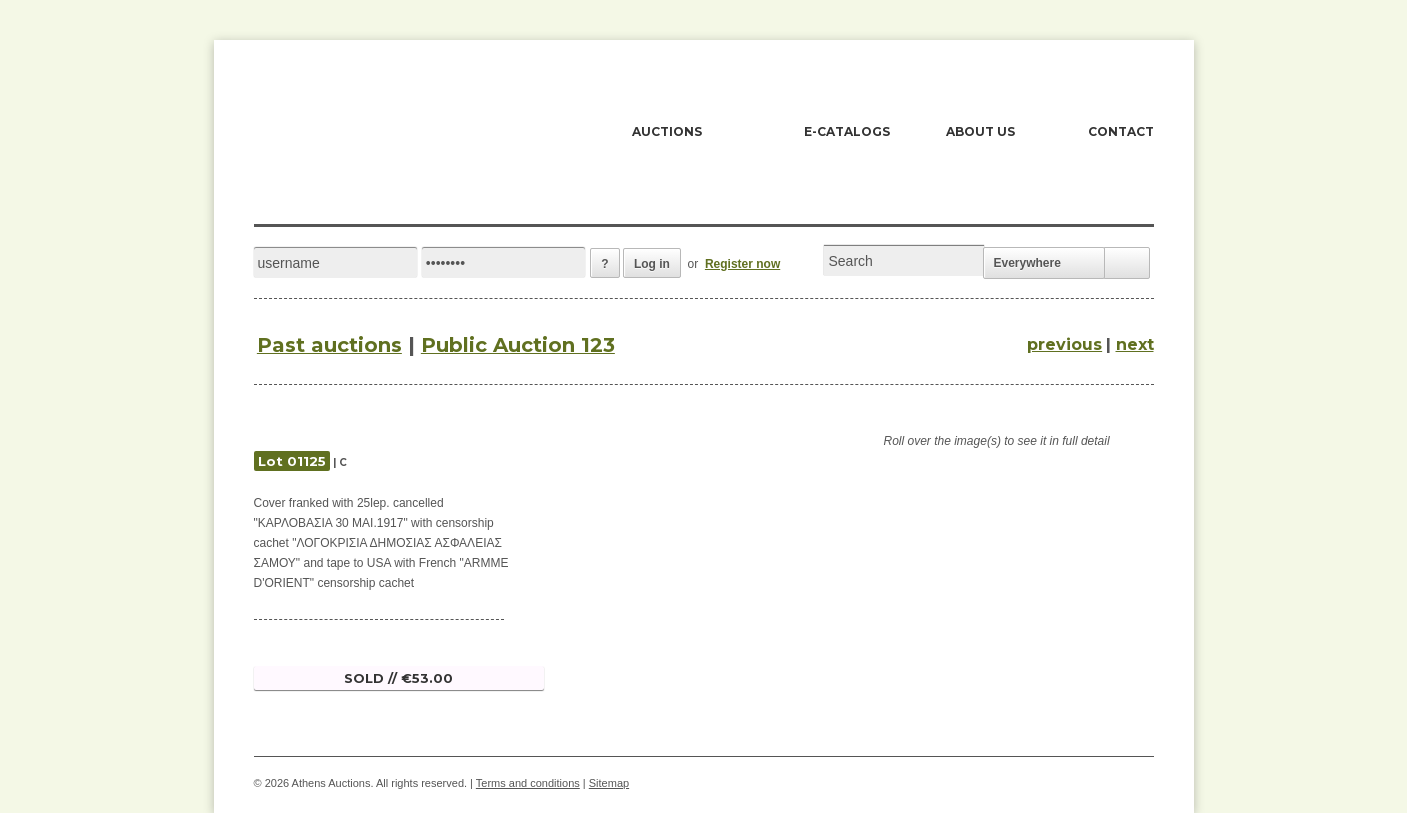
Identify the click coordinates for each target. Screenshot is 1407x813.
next (1135, 344)
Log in (652, 264)
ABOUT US (980, 131)
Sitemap (609, 783)
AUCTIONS (667, 131)
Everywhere (1027, 263)
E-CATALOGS (847, 131)
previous (1064, 344)
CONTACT (1121, 131)
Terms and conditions (528, 783)
